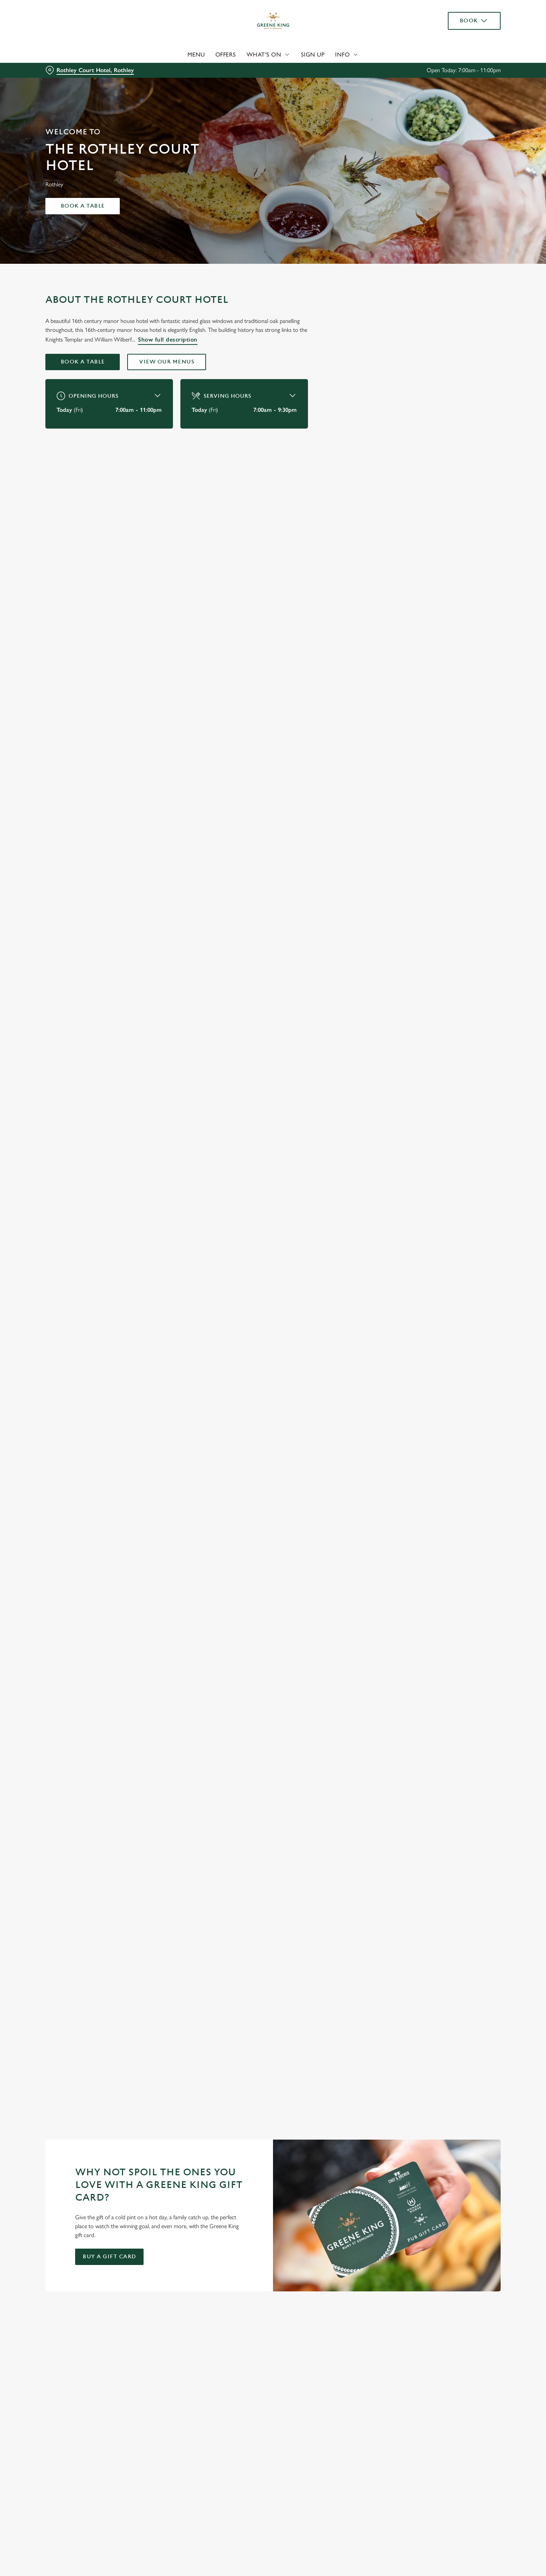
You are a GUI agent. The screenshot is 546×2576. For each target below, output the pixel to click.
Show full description (167, 339)
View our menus (166, 362)
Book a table (83, 206)
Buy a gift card (109, 2256)
